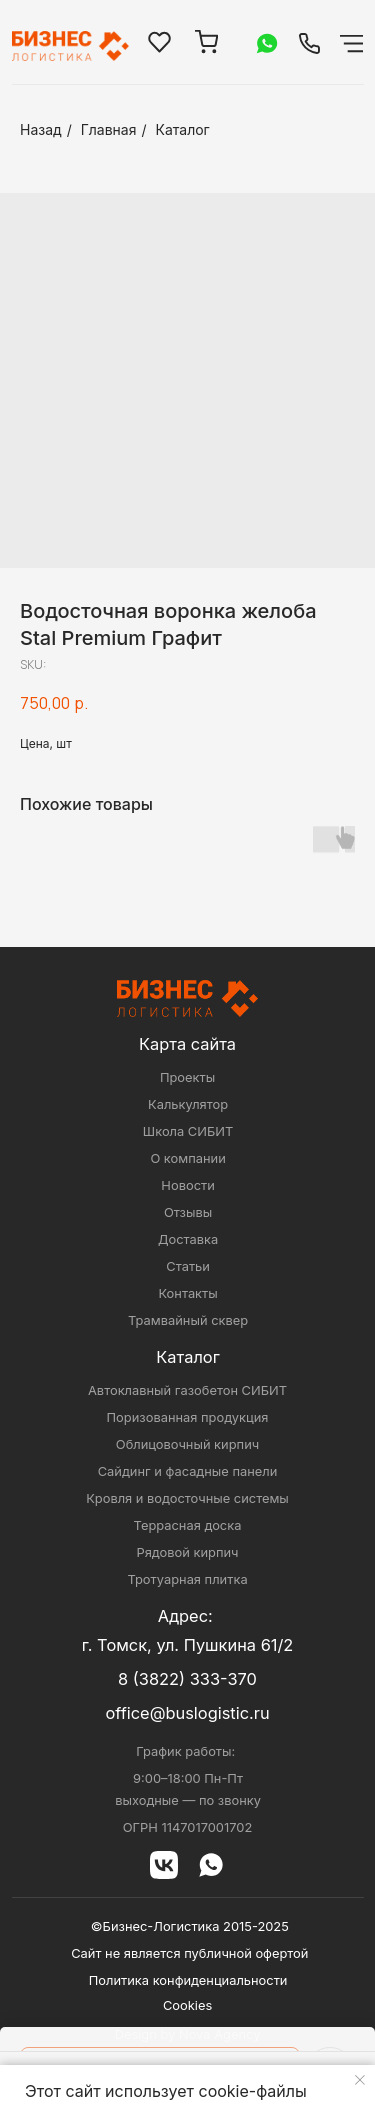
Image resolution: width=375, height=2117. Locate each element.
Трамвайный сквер (188, 1320)
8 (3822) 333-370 (187, 1679)
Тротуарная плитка (187, 1579)
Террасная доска (188, 1525)
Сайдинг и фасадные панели (188, 1471)
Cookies (187, 2005)
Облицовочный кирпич (187, 1444)
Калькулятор (188, 1104)
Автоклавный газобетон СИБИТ (187, 1390)
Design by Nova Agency (188, 2034)
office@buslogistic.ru (187, 1713)
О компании (187, 1158)
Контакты (187, 1293)
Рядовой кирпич (187, 1552)
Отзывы (188, 1212)
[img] (309, 43)
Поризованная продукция (188, 1417)
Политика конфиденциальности (188, 1980)
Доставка (188, 1239)
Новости (187, 1185)
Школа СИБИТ (188, 1131)
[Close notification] (360, 2080)
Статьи (188, 1266)
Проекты (187, 1077)
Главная (109, 129)
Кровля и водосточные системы (187, 1498)
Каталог (183, 129)
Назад (41, 129)
